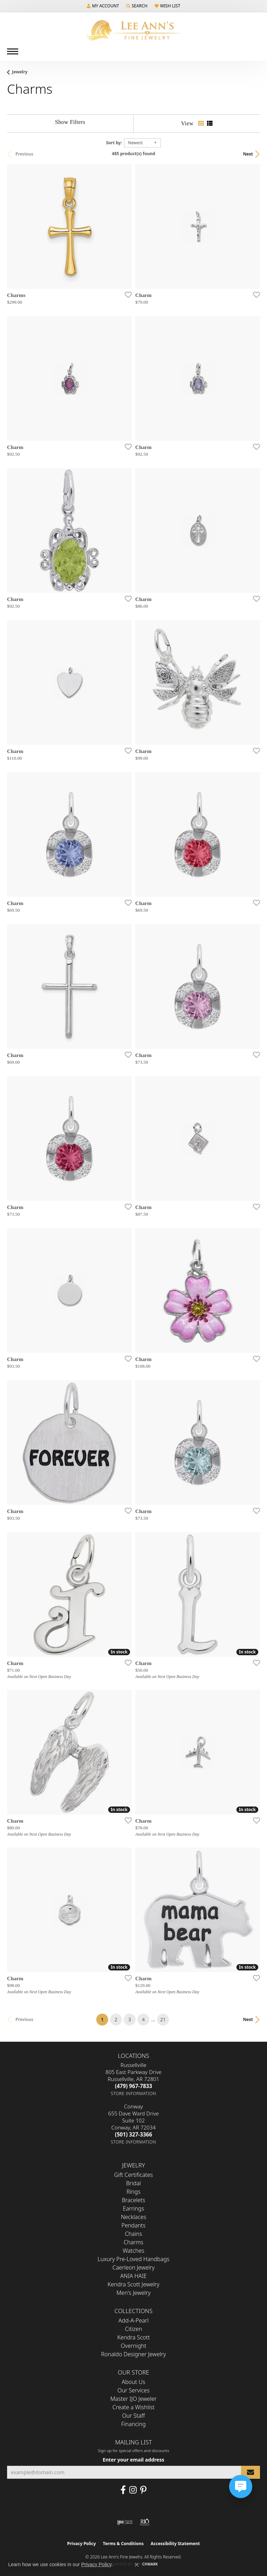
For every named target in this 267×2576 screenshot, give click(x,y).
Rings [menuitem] (133, 2191)
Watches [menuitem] (133, 2250)
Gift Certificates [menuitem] (133, 2175)
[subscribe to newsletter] (250, 2472)
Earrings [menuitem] (133, 2208)
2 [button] (116, 2019)
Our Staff (133, 2415)
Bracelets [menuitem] (133, 2200)
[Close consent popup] (137, 2565)
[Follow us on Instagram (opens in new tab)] (133, 2490)
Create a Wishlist (133, 2407)
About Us (133, 2382)
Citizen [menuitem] (133, 2329)
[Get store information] (133, 2093)
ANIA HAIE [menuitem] (133, 2276)
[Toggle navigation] (12, 51)
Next (248, 154)
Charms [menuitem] (133, 2242)
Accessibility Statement (175, 2544)
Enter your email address (133, 2459)
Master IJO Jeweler (133, 2399)
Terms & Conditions (123, 2544)
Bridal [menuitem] (133, 2183)
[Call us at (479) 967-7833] (133, 2085)
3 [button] (129, 2019)
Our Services (133, 2390)
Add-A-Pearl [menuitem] (133, 2320)
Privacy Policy (81, 2544)
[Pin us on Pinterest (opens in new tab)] (143, 2490)
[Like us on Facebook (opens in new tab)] (123, 2490)
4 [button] (143, 2019)
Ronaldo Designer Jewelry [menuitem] (133, 2354)
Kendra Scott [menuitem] (133, 2337)
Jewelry (19, 72)
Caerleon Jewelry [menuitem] (133, 2267)
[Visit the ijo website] (125, 2522)
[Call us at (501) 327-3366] (133, 2134)
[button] (103, 6)
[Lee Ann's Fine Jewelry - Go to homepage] (133, 30)
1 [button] (104, 2018)
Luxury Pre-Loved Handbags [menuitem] (134, 2259)
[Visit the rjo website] (144, 2522)
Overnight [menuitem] (133, 2346)
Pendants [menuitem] (133, 2225)
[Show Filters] (70, 122)
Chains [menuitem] (133, 2234)
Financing (133, 2424)
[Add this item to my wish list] (126, 294)
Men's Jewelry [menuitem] (133, 2293)
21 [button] (163, 2019)
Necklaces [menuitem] (133, 2217)
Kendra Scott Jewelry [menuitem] (133, 2284)
